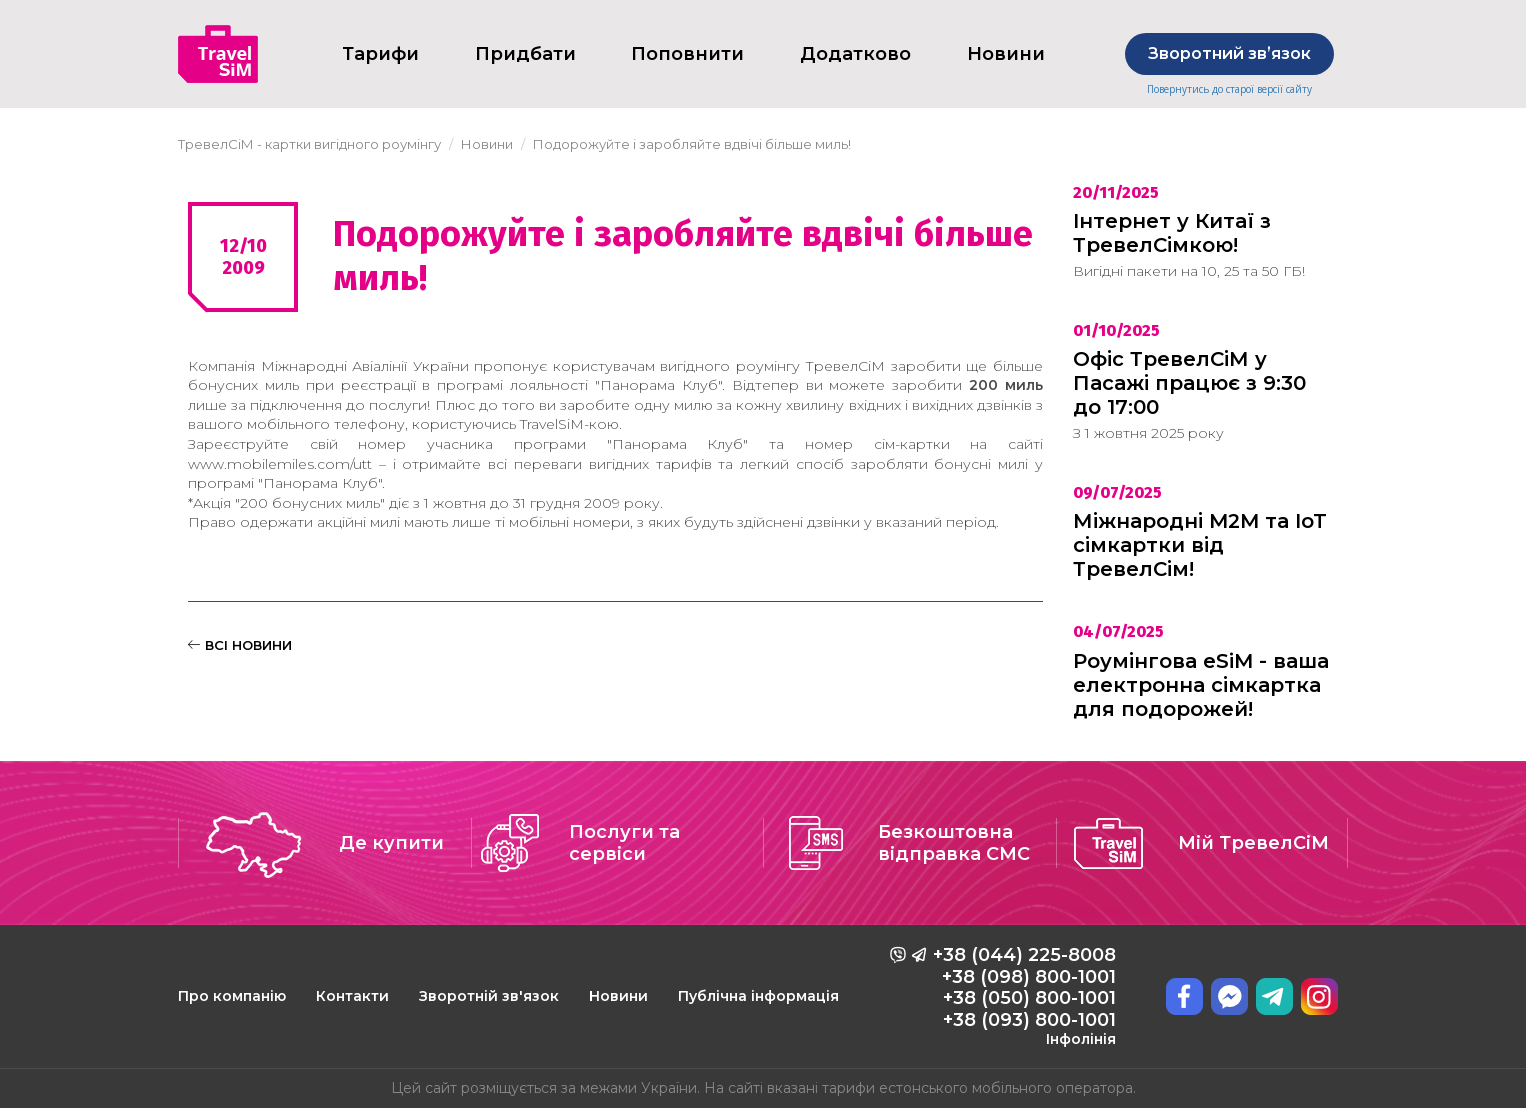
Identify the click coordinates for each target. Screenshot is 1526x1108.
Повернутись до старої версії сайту (1229, 89)
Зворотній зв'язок (489, 996)
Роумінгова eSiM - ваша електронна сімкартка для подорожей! (1201, 685)
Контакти (352, 996)
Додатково (855, 54)
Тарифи (380, 54)
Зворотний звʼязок (1229, 53)
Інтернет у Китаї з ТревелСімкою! (1172, 233)
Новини (618, 996)
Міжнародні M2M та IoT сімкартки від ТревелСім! (1200, 545)
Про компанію (232, 996)
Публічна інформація (758, 996)
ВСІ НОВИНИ (240, 645)
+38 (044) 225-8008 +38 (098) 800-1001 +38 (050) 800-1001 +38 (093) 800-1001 (1024, 996)
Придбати (525, 54)
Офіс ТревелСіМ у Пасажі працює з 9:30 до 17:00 (1189, 383)
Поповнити (687, 54)
